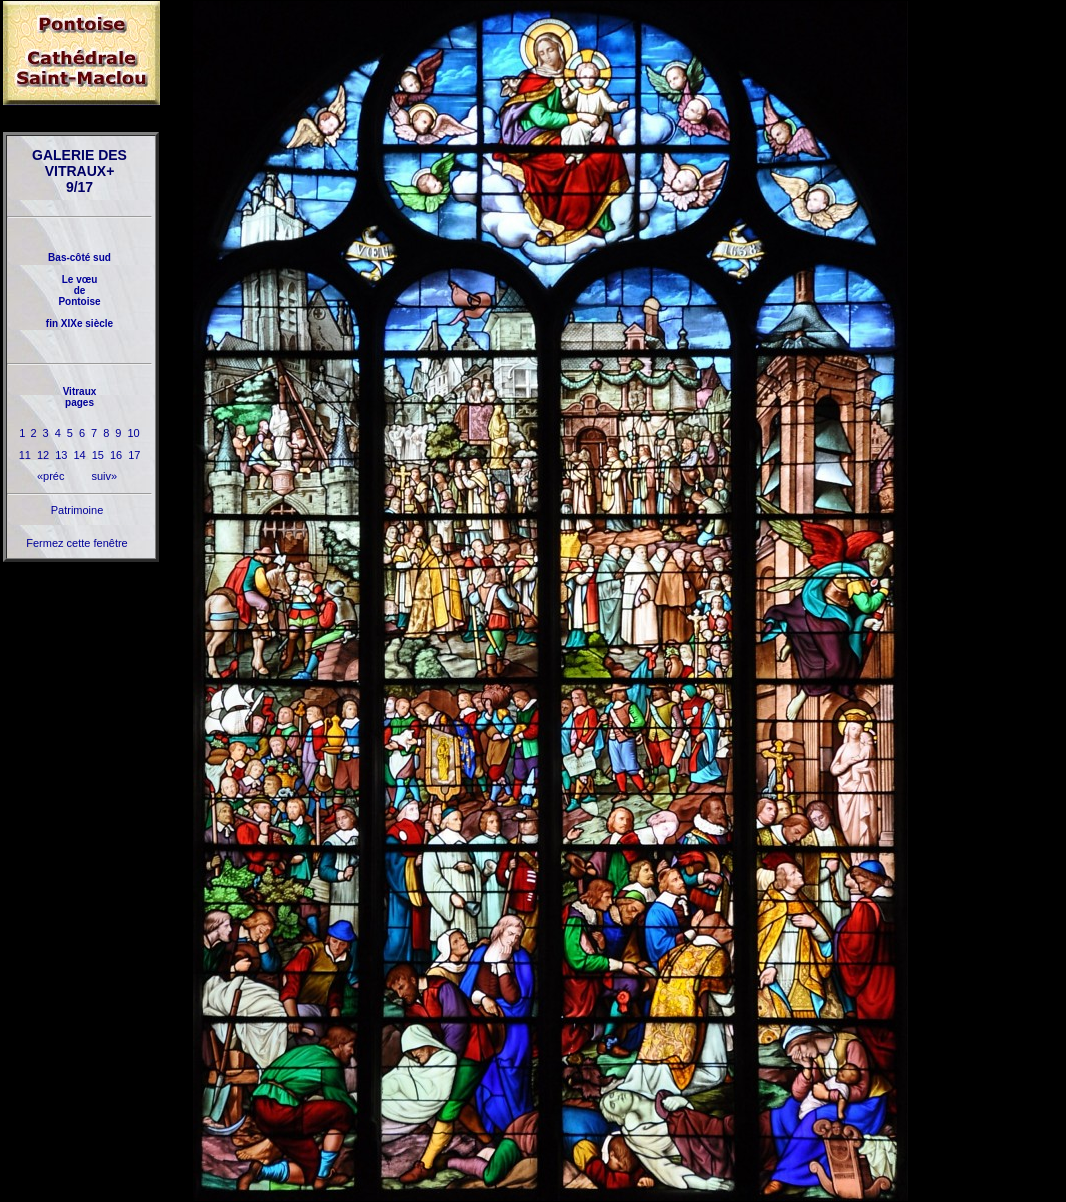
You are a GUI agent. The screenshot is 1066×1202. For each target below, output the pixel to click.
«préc (51, 476)
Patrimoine (77, 510)
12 (43, 455)
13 (61, 455)
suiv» (104, 476)
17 (134, 455)
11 (25, 455)
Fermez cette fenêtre (77, 543)
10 (133, 433)
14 (79, 455)
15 (98, 455)
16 (116, 455)
